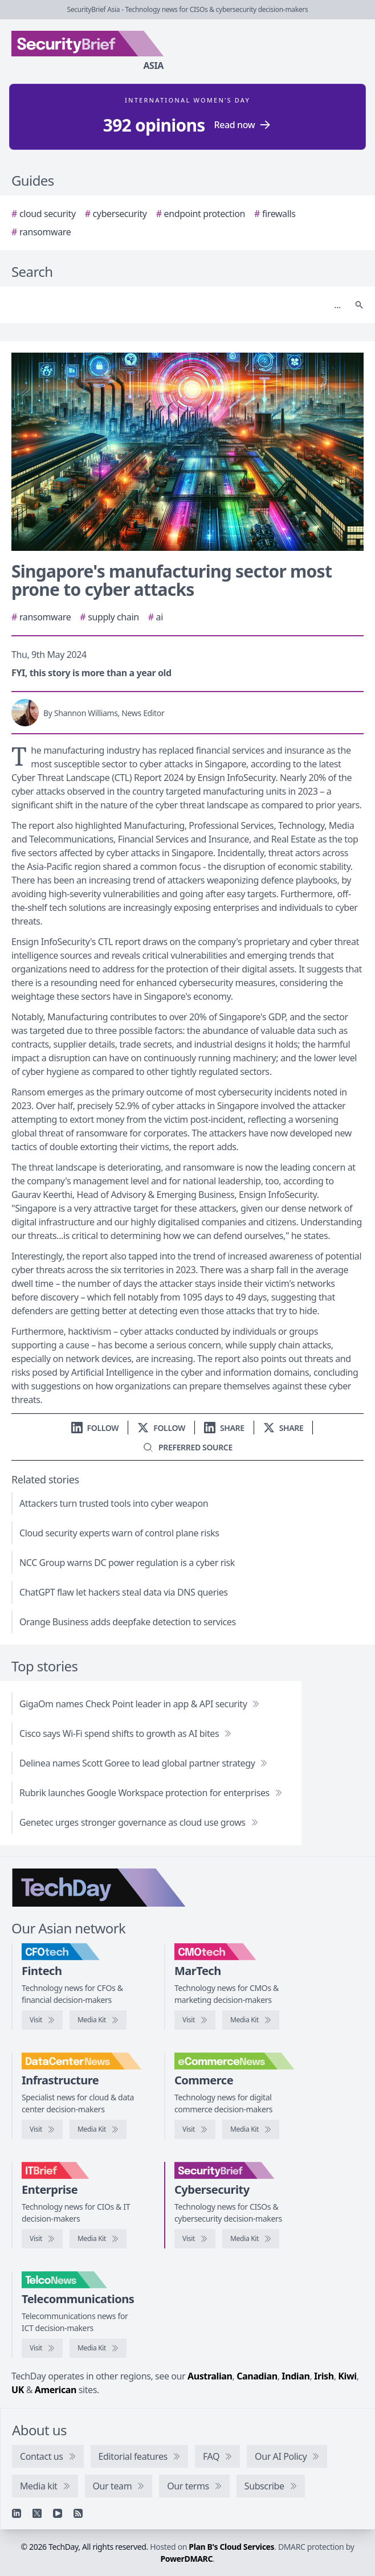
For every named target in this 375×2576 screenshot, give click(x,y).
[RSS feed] (78, 2513)
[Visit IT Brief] (42, 2238)
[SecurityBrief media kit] (250, 2238)
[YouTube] (57, 2513)
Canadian (257, 2376)
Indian (295, 2376)
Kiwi (347, 2376)
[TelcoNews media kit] (98, 2348)
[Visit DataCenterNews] (42, 2129)
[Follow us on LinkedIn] (95, 1428)
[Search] (176, 304)
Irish (324, 2376)
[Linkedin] (16, 2513)
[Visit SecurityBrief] (194, 2238)
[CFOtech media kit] (98, 2020)
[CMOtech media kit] (250, 2020)
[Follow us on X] (161, 1428)
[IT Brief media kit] (98, 2238)
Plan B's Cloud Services (231, 2546)
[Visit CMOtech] (194, 2020)
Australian (210, 2376)
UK (17, 2389)
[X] (37, 2513)
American (55, 2389)
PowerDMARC (187, 2558)
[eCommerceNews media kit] (250, 2129)
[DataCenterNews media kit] (98, 2129)
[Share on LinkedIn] (224, 1428)
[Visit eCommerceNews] (194, 2129)
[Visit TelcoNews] (42, 2348)
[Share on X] (283, 1428)
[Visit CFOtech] (42, 2020)
